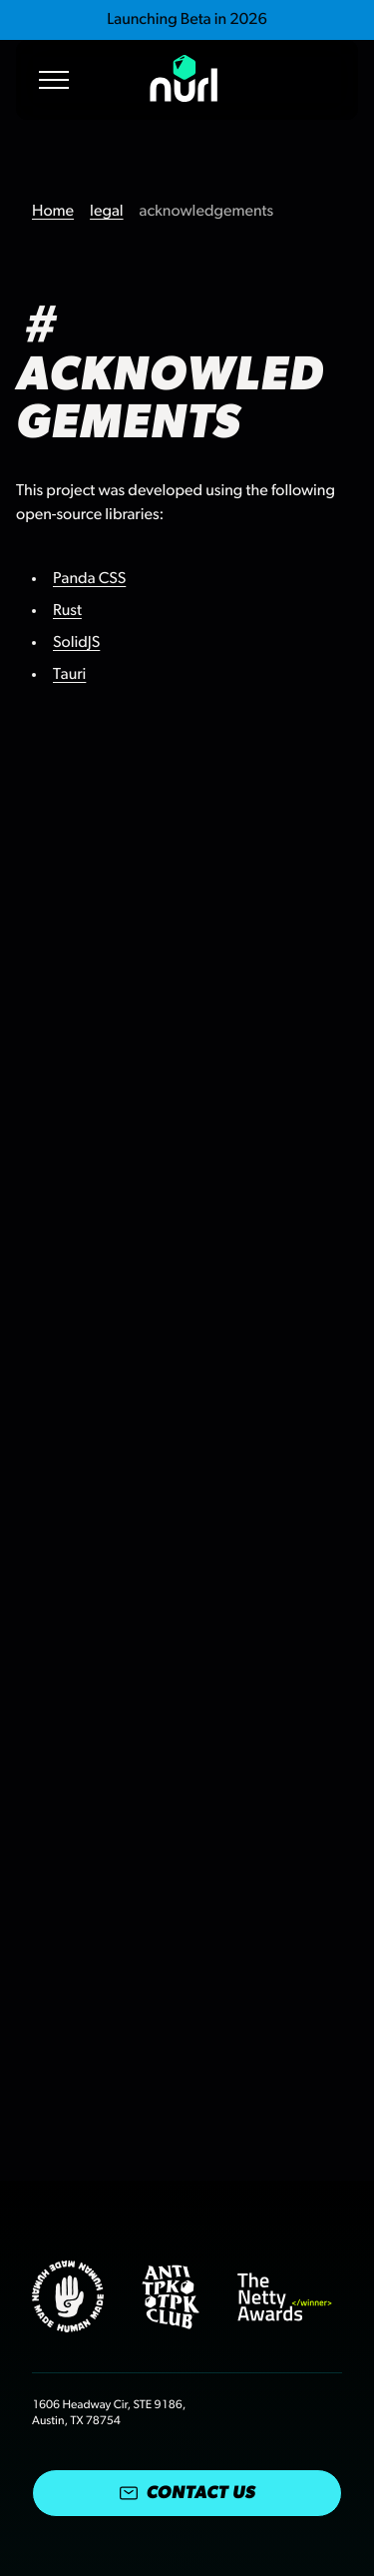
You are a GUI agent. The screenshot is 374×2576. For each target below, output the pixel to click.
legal (107, 212)
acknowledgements (207, 212)
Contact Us (187, 2493)
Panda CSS (89, 579)
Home (53, 212)
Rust (67, 611)
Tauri (69, 675)
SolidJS (76, 643)
